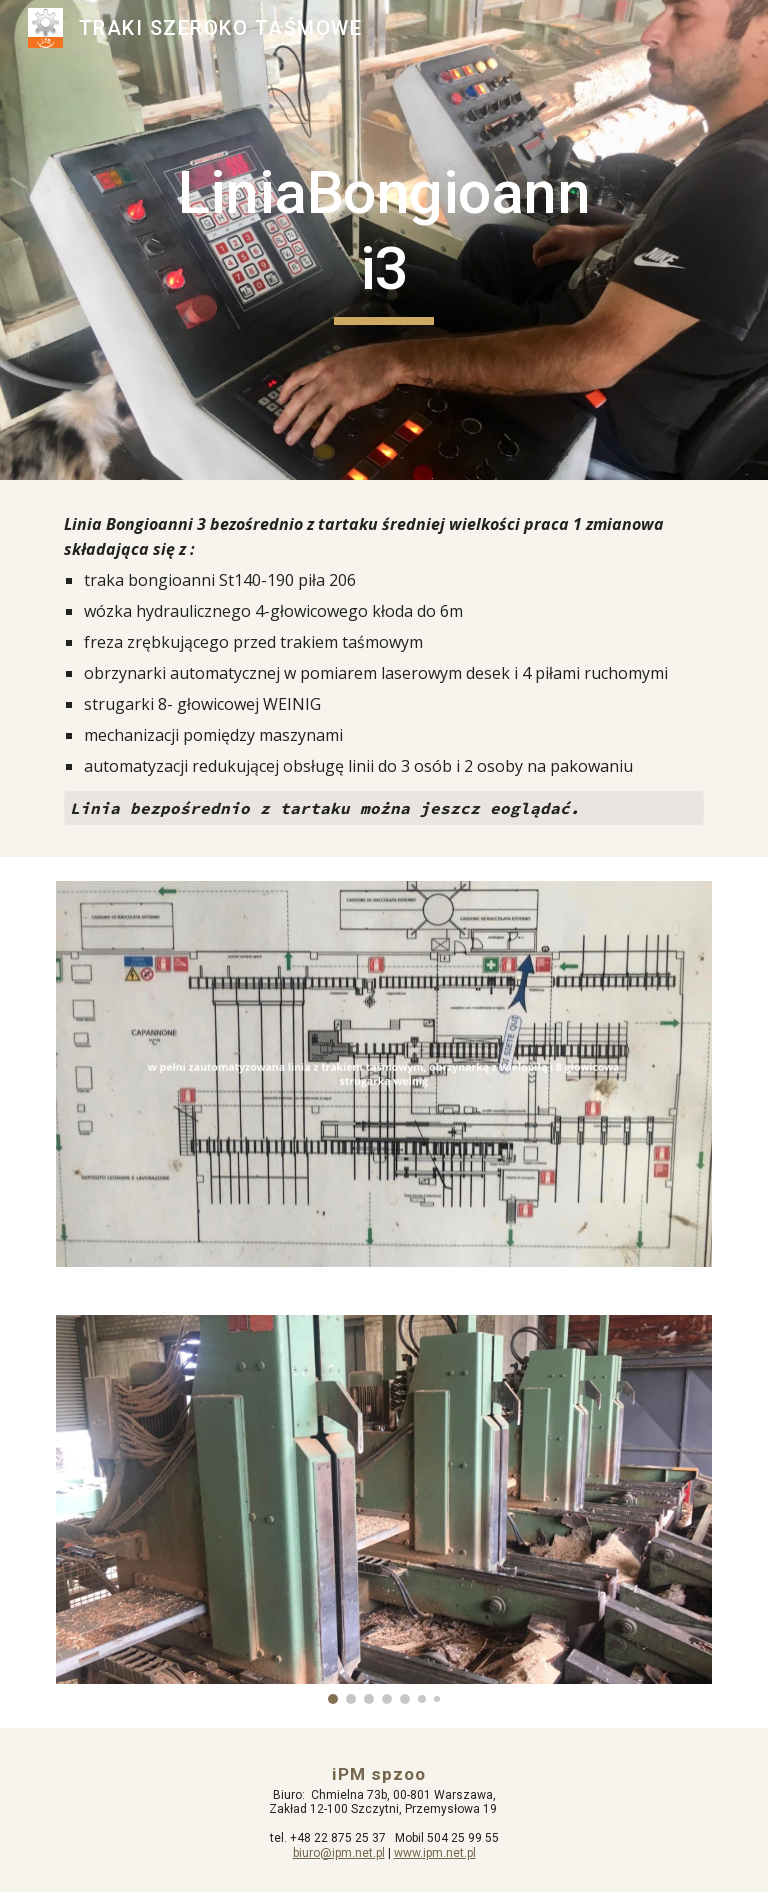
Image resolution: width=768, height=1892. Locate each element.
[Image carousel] (383, 1509)
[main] (383, 239)
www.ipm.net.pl (435, 1853)
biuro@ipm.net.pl (339, 1853)
